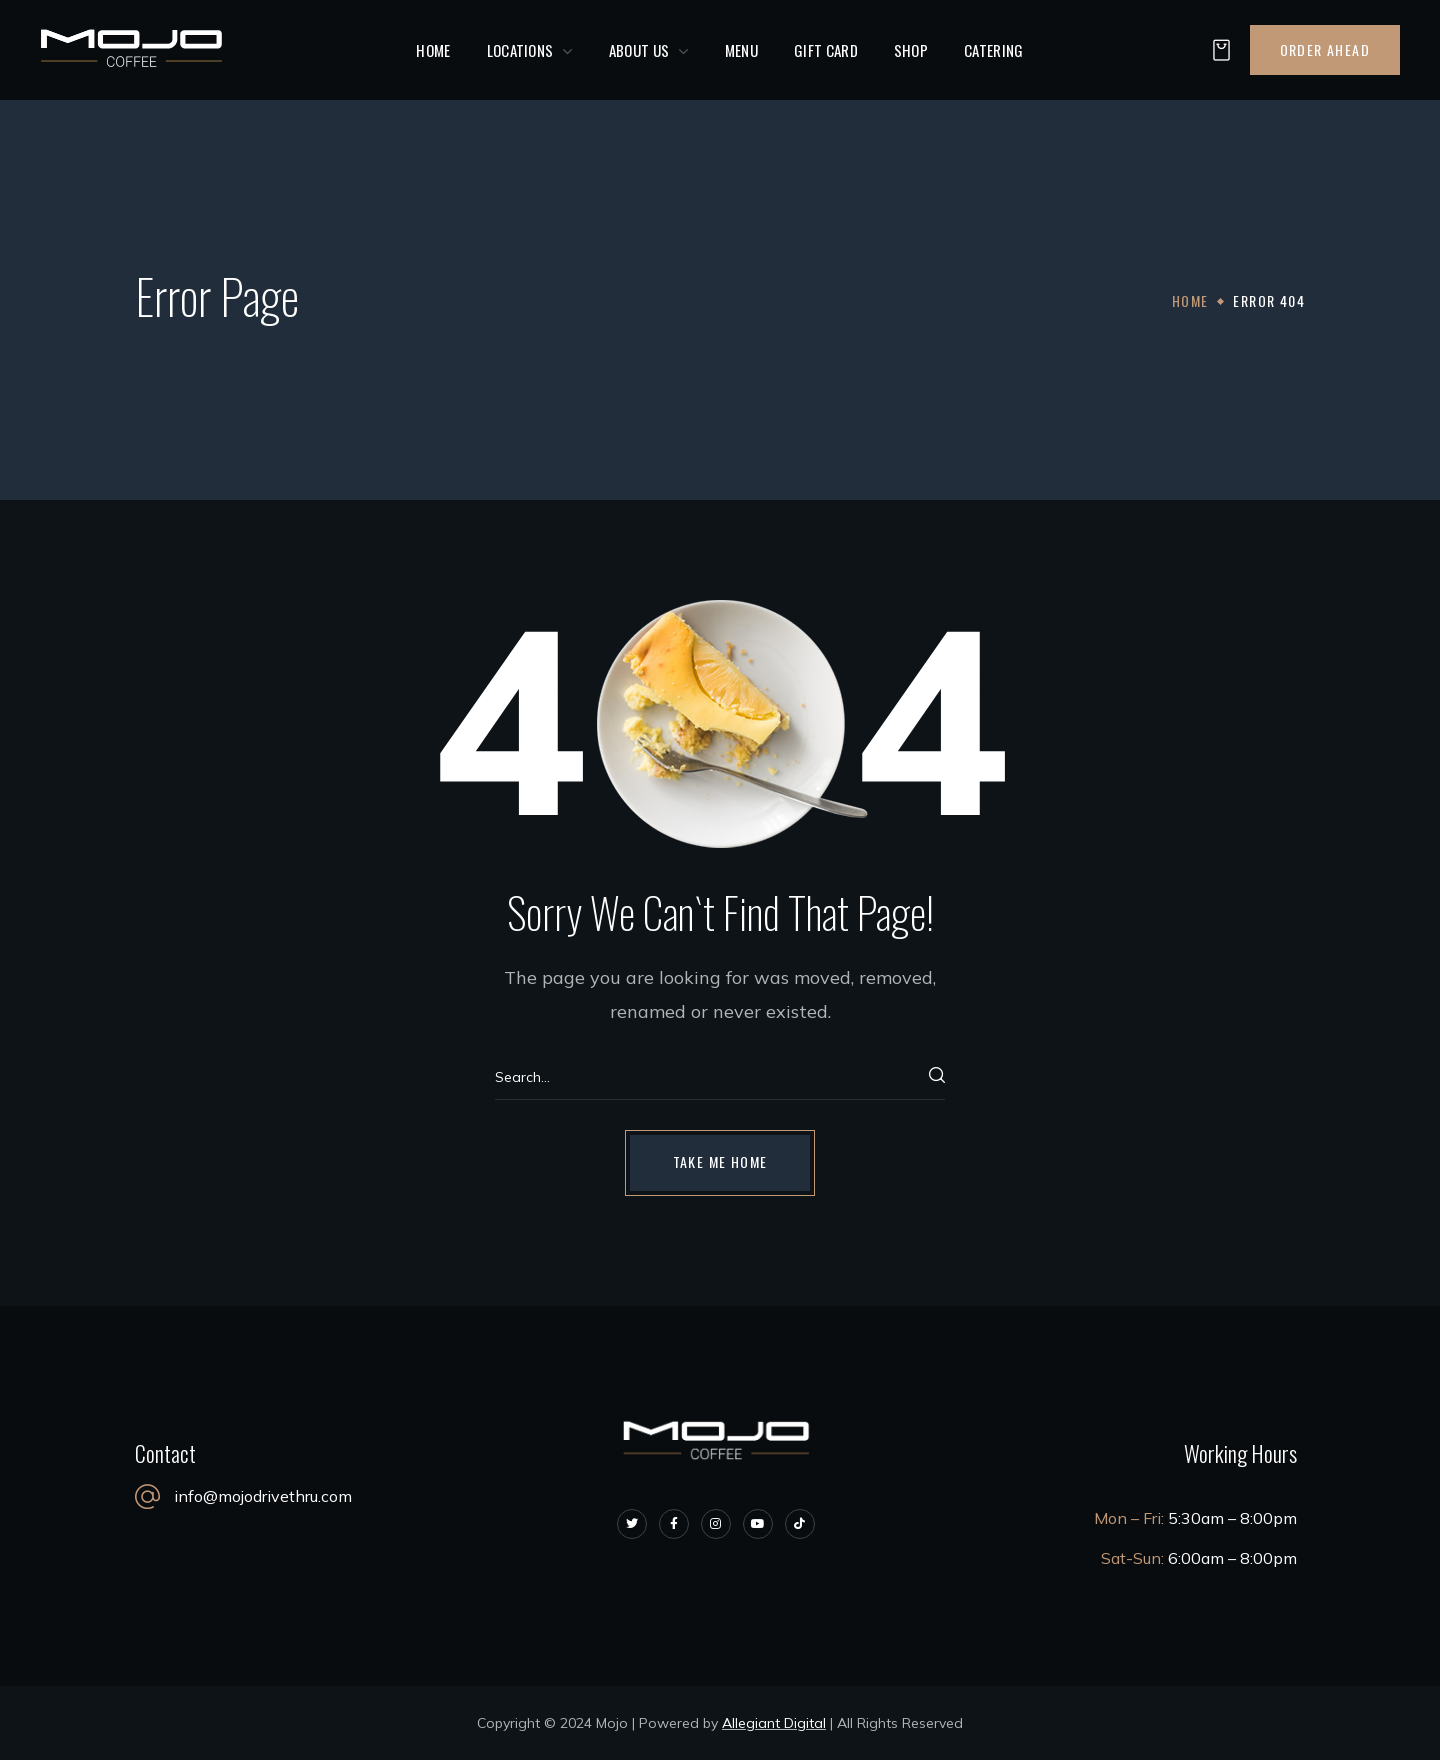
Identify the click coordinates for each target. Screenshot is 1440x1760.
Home (1190, 300)
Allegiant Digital (774, 1723)
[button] (1216, 50)
